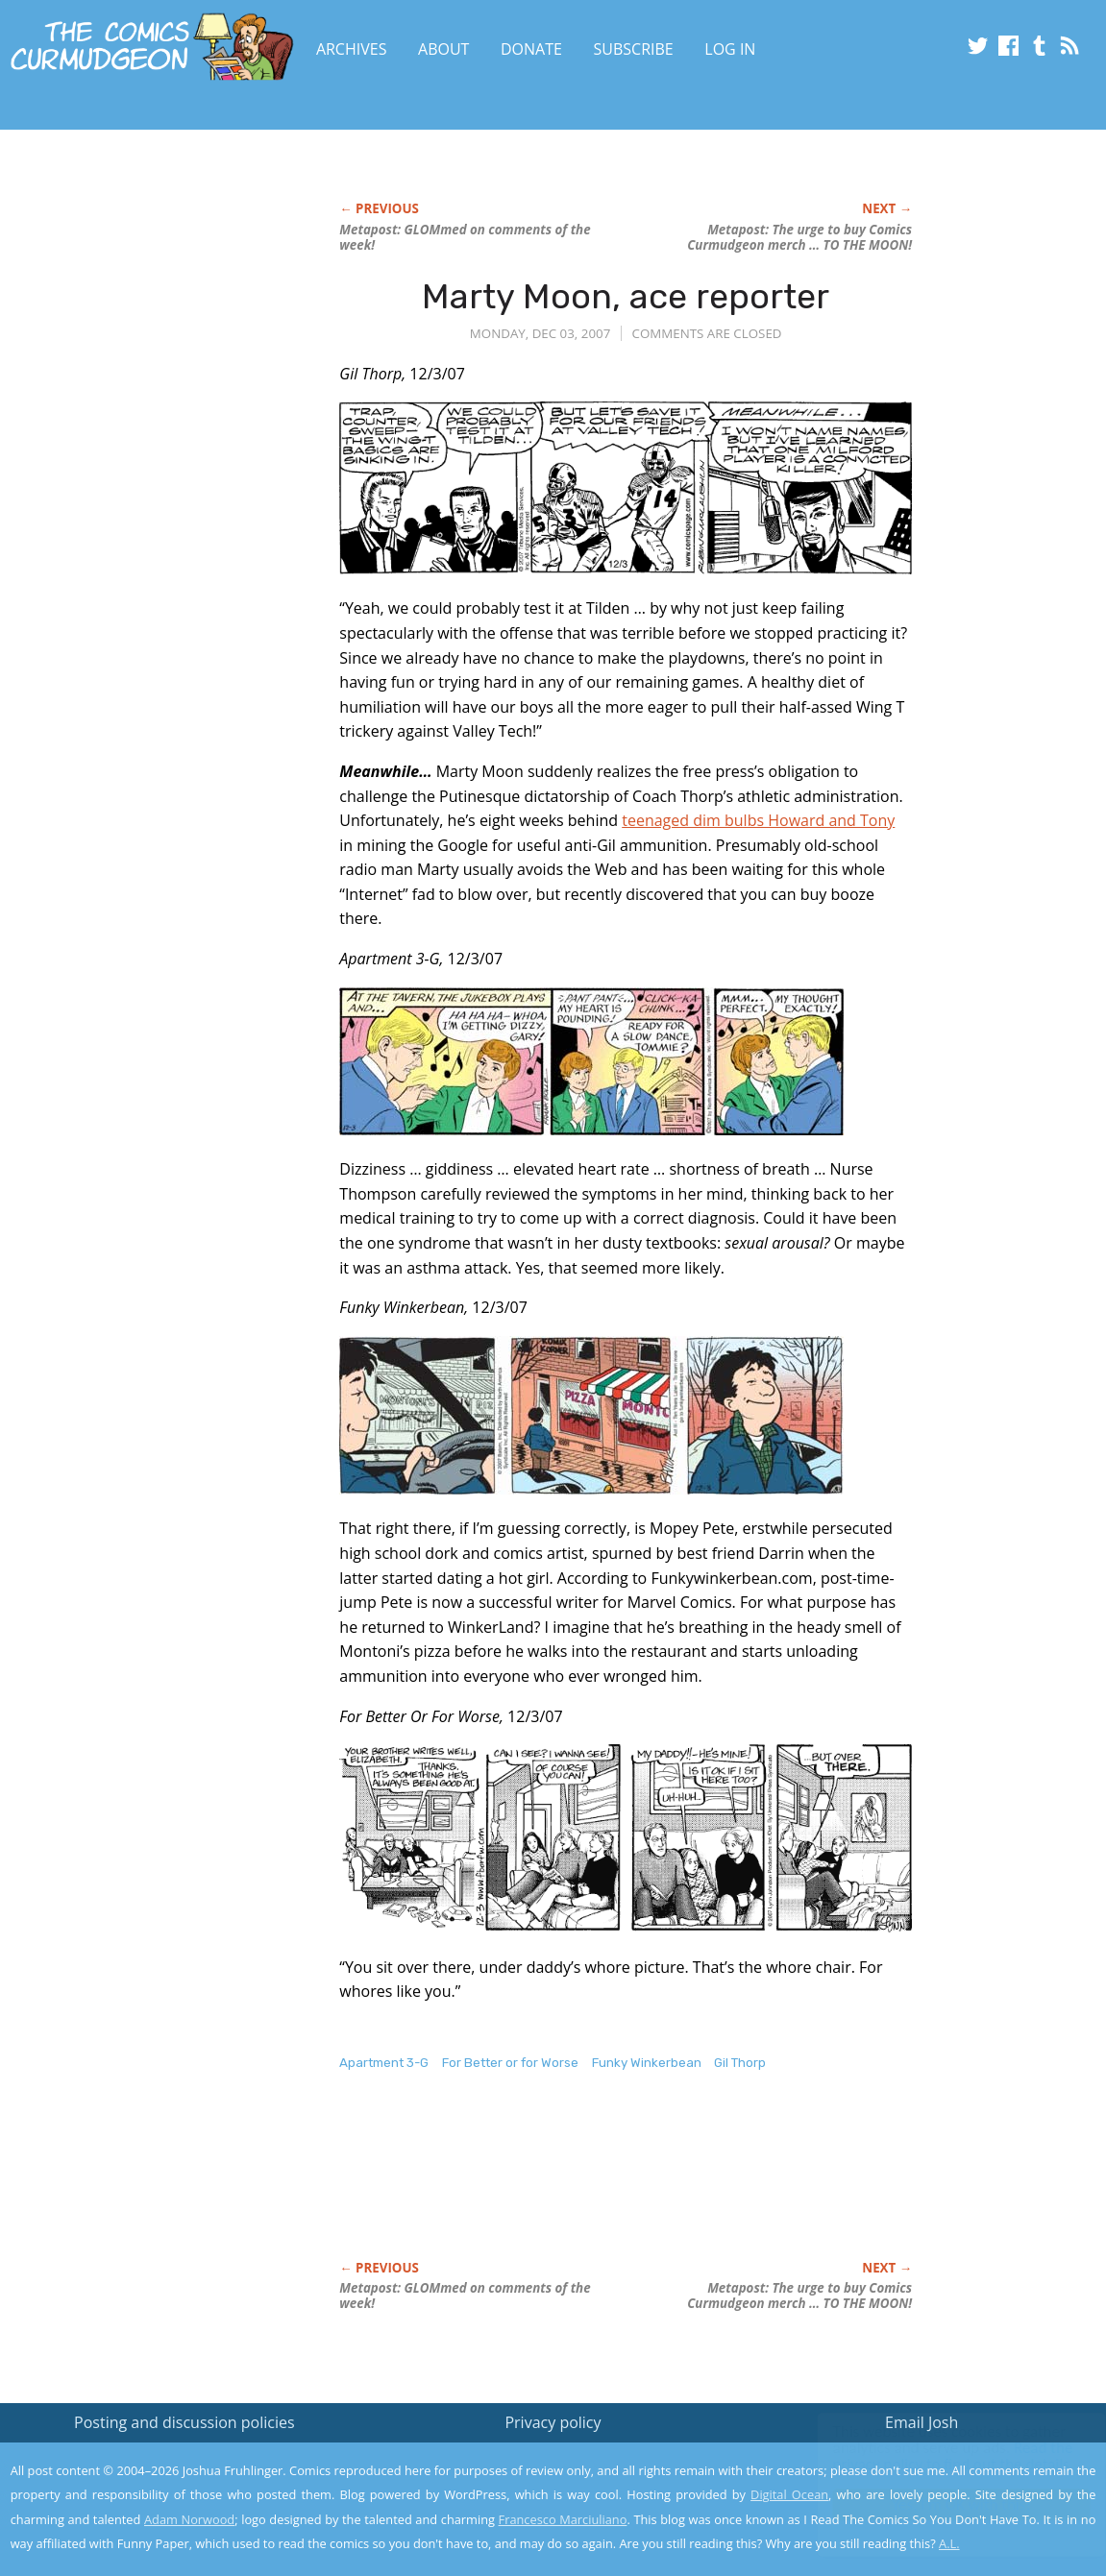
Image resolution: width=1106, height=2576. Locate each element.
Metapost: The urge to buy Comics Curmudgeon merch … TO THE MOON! (799, 237)
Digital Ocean (789, 2494)
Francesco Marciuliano (563, 2519)
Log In (729, 49)
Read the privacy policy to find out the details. (934, 2456)
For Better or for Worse (510, 2062)
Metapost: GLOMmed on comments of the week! (464, 237)
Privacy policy (552, 2422)
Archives (351, 49)
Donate (531, 49)
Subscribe (634, 49)
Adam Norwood (189, 2519)
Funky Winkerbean (646, 2062)
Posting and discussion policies (184, 2422)
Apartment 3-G (384, 2062)
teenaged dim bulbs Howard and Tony (758, 820)
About (443, 49)
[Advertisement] (689, 2186)
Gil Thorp (740, 2062)
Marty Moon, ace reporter (625, 296)
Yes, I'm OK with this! (943, 2504)
